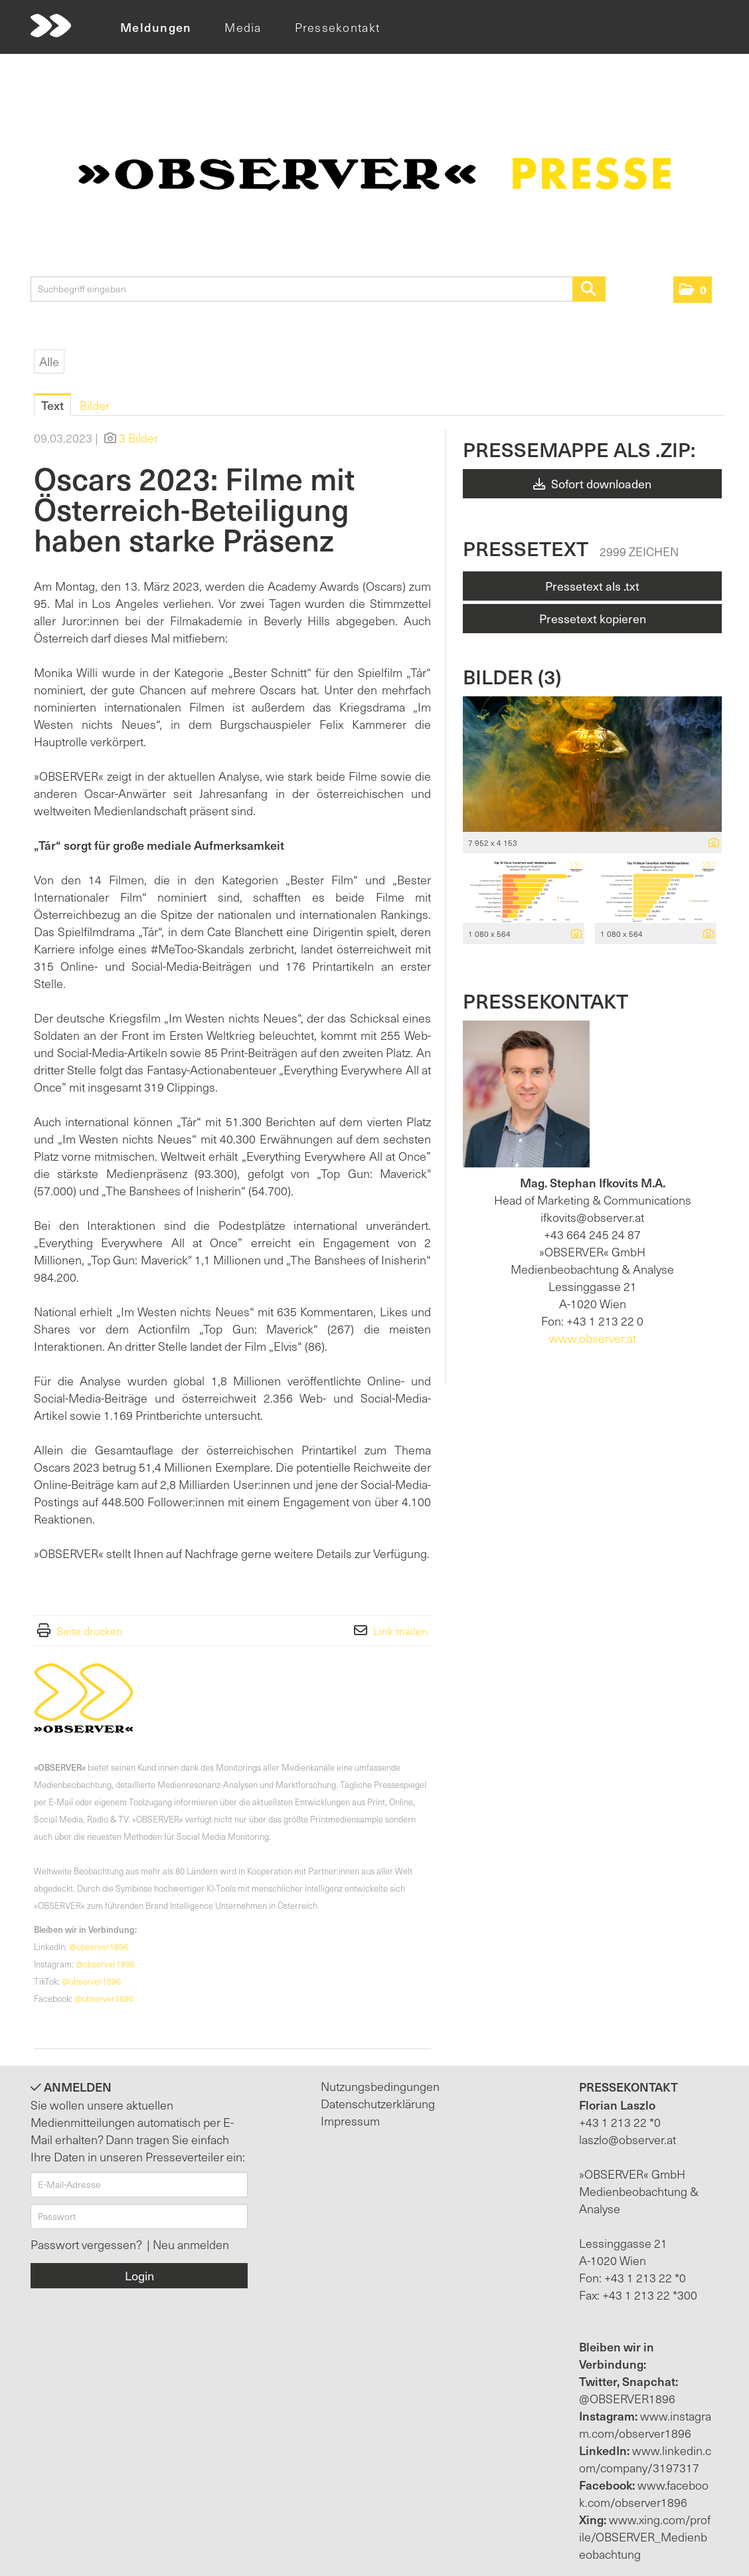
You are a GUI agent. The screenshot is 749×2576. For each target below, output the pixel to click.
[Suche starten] (589, 289)
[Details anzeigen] (710, 843)
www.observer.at (592, 1338)
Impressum (350, 2121)
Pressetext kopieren (592, 618)
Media (242, 27)
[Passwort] (139, 2216)
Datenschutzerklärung (378, 2103)
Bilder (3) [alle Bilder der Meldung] (512, 676)
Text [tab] (52, 405)
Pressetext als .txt (592, 586)
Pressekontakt (337, 27)
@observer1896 (98, 1946)
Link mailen (400, 1630)
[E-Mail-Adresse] (139, 2184)
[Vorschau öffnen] (592, 764)
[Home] (51, 26)
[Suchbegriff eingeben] (318, 289)
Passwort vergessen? (87, 2244)
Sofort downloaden (592, 483)
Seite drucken (89, 1630)
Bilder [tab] (95, 405)
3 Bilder (138, 437)
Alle (49, 361)
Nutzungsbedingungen (380, 2086)
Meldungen (155, 27)
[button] (692, 289)
